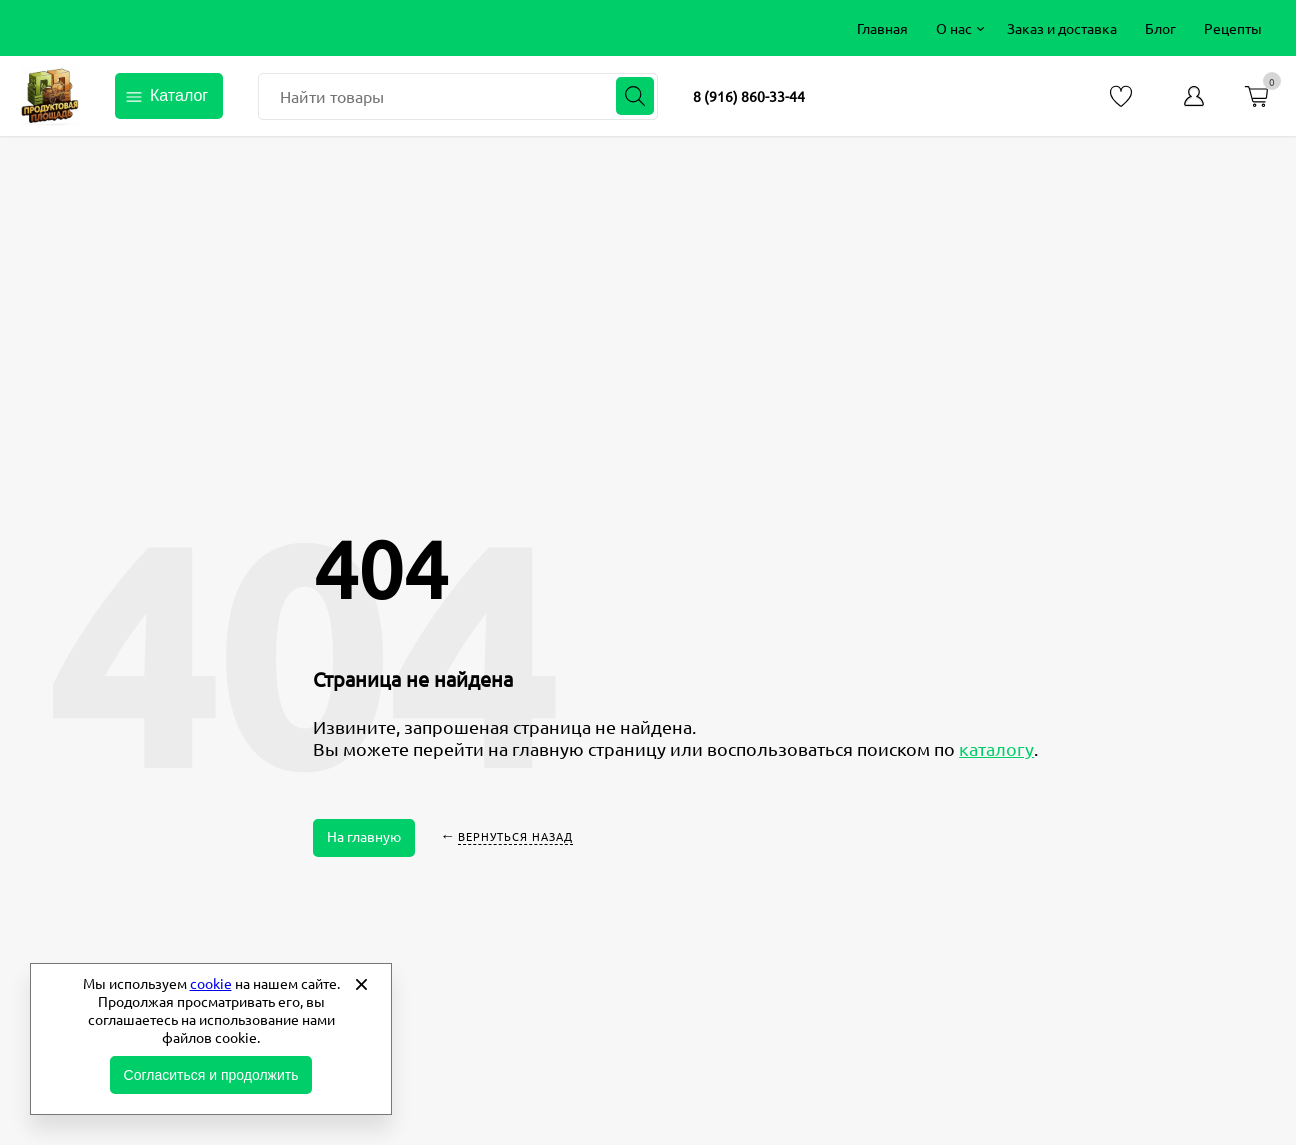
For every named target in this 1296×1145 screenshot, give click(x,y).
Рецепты (1233, 28)
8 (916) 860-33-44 (749, 96)
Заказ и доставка (1062, 28)
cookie (211, 983)
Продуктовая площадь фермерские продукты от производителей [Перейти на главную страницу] (50, 96)
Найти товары (332, 96)
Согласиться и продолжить (211, 1075)
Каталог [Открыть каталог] (179, 95)
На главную (364, 836)
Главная (882, 28)
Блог (1160, 28)
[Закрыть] (361, 984)
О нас (954, 28)
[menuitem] (882, 28)
